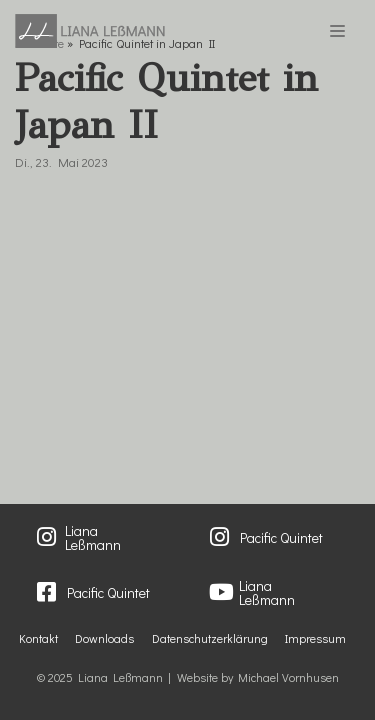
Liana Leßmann (93, 538)
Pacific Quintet (281, 537)
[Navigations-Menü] (337, 31)
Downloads (104, 638)
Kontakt (38, 638)
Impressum (315, 638)
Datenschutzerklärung (210, 638)
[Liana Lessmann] (90, 31)
